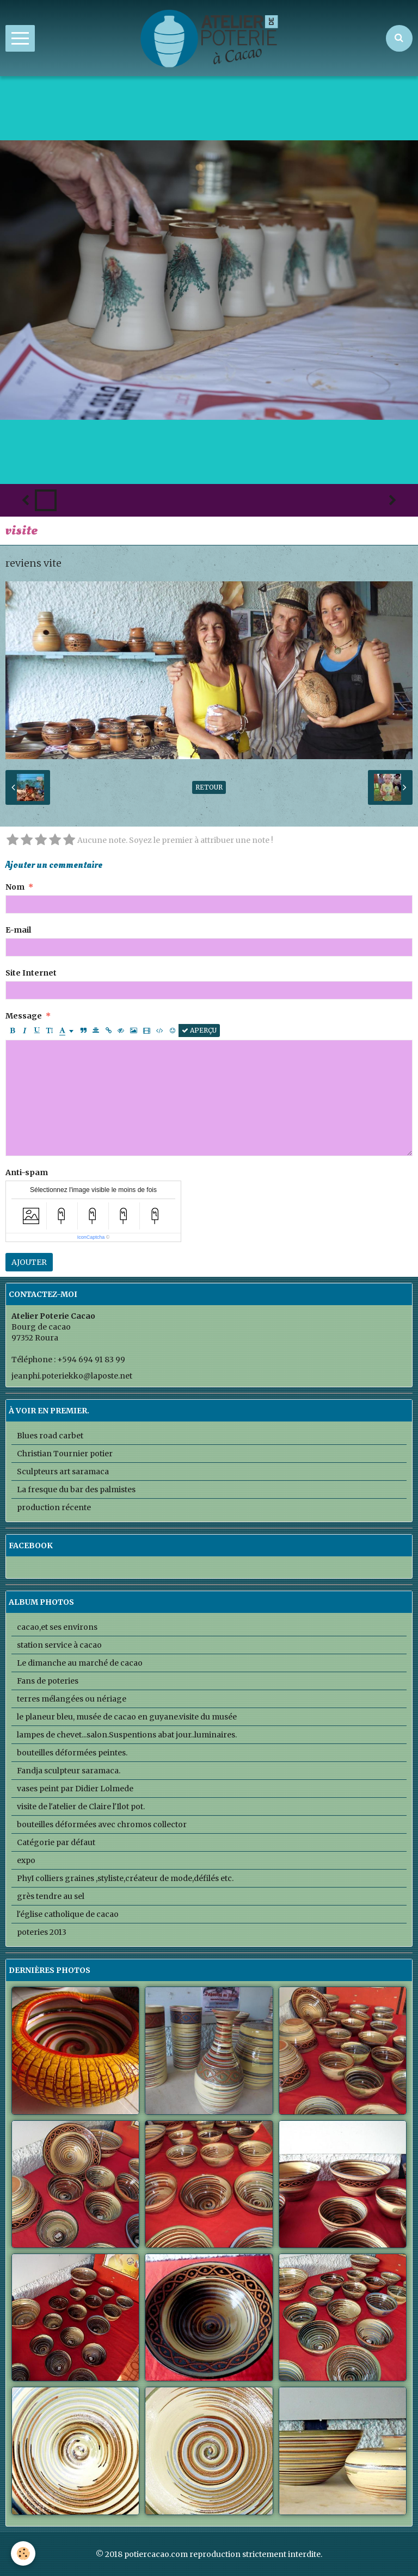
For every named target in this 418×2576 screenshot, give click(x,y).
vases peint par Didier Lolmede (75, 1788)
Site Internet (31, 973)
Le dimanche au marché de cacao (80, 1663)
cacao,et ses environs (57, 1627)
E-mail (18, 930)
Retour (209, 787)
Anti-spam (26, 1172)
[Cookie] (23, 2553)
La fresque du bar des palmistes (76, 1489)
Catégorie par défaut (56, 1842)
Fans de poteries (47, 1681)
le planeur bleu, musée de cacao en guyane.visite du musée (127, 1717)
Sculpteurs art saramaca (63, 1471)
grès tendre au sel (50, 1896)
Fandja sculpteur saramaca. (68, 1771)
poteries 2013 (41, 1932)
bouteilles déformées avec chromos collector (102, 1824)
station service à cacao (59, 1645)
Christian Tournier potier (65, 1453)
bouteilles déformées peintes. (72, 1753)
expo (26, 1860)
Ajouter (29, 1262)
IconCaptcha (91, 1237)
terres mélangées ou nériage (71, 1699)
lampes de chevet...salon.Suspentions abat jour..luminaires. (127, 1735)
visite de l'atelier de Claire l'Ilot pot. (81, 1806)
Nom (14, 887)
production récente (54, 1507)
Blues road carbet (50, 1436)
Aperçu (199, 1030)
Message (23, 1016)
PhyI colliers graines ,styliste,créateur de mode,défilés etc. (125, 1878)
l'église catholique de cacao (68, 1914)
